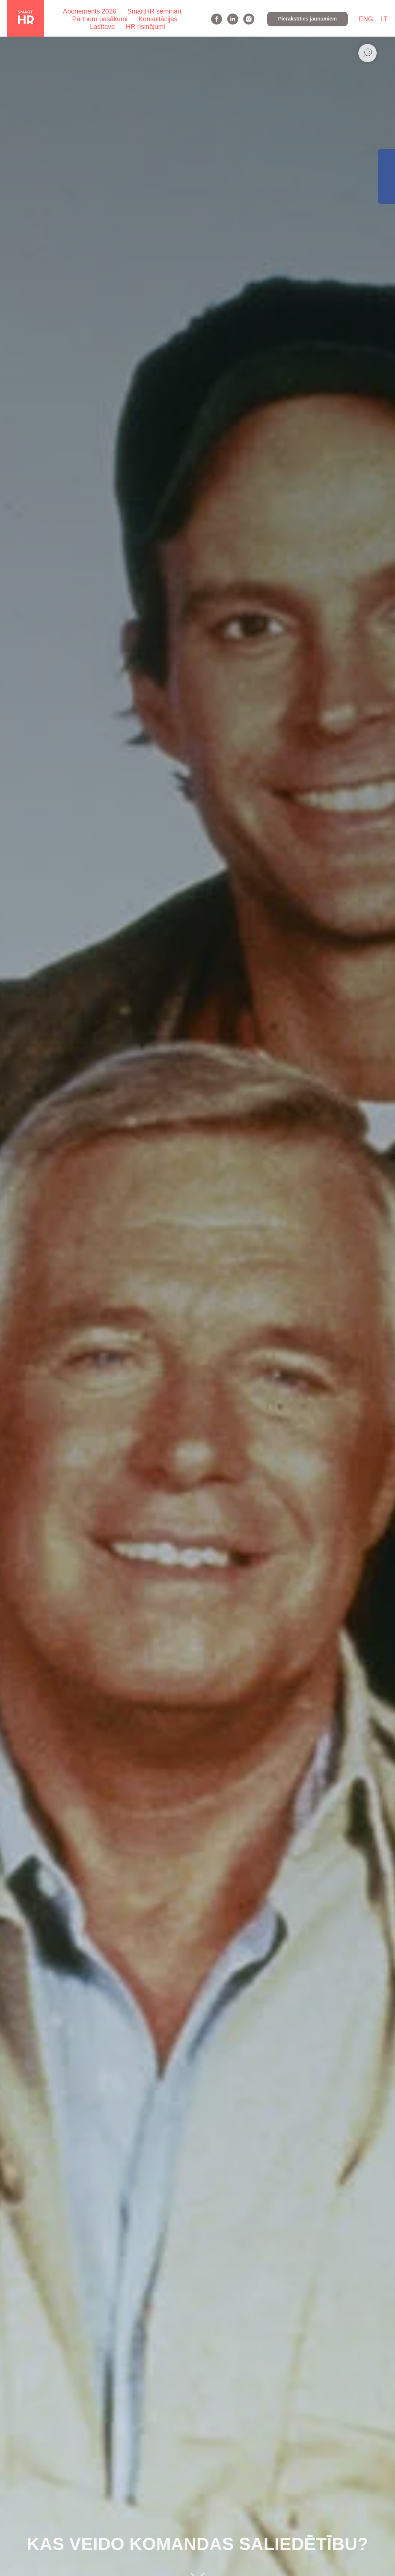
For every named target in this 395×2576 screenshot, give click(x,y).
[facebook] (216, 19)
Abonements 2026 (89, 11)
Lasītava (102, 26)
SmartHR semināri (154, 11)
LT (384, 19)
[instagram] (248, 19)
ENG (366, 19)
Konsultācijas (158, 19)
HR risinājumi (145, 26)
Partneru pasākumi (100, 19)
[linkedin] (232, 19)
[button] (307, 19)
